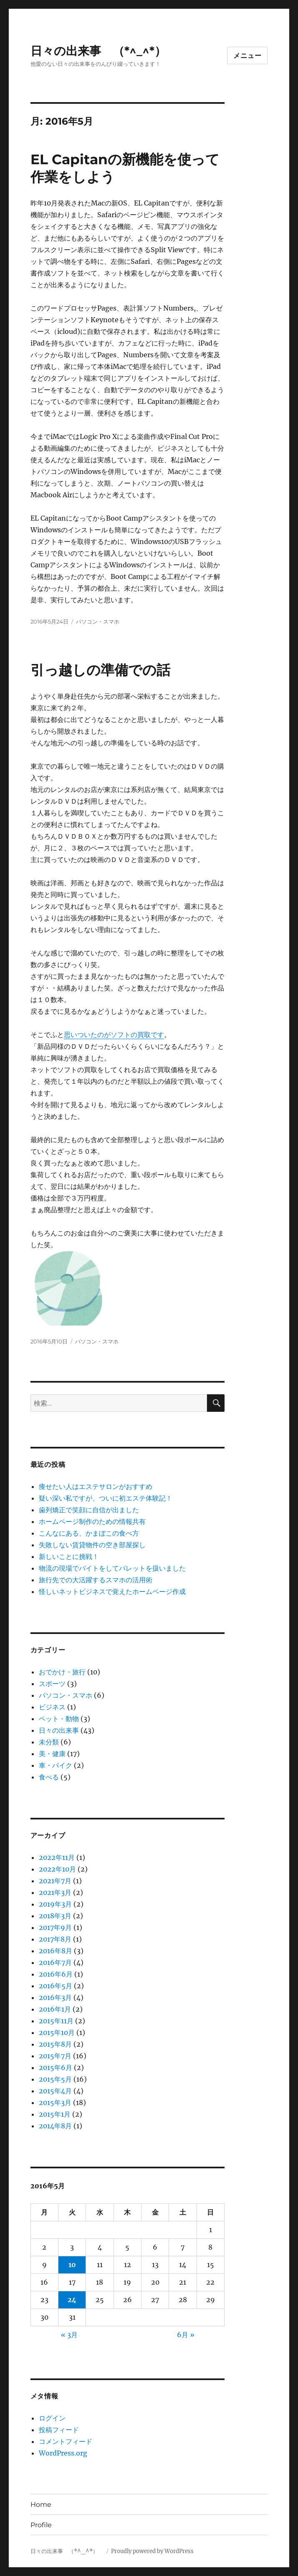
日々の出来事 (59, 1730)
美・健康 (52, 1753)
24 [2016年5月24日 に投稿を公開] (72, 2299)
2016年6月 (56, 1974)
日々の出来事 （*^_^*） (104, 51)
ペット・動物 (59, 1718)
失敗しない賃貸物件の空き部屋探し (92, 1545)
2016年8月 (55, 1951)
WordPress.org (63, 2453)
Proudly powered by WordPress (152, 2551)
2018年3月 (55, 1916)
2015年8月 (55, 2044)
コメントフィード (65, 2441)
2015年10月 (57, 2032)
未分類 (49, 1742)
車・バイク (55, 1765)
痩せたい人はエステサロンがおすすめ (95, 1486)
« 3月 (69, 2334)
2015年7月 (55, 2056)
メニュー (247, 56)
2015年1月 (55, 2114)
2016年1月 (55, 2009)
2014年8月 (55, 2126)
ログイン (52, 2418)
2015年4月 (55, 2091)
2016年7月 (55, 1962)
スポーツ (52, 1683)
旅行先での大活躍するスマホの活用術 (95, 1580)
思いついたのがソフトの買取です (114, 1034)
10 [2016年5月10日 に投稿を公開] (72, 2264)
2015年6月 (55, 2067)
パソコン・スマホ (97, 621)
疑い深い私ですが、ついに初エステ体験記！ (105, 1498)
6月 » (185, 2334)
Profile (41, 2525)
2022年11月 (57, 1857)
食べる (49, 1777)
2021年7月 (55, 1881)
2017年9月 (55, 1927)
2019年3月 (55, 1904)
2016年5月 (55, 1986)
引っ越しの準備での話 (100, 670)
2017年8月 (55, 1939)
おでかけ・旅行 (62, 1672)
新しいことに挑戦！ (69, 1556)
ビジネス (52, 1707)
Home (40, 2504)
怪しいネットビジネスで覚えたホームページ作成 (112, 1591)
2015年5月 (55, 2079)
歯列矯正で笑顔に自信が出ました (89, 1510)
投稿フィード (59, 2430)
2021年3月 (55, 1892)
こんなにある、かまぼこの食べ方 (89, 1533)
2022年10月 (57, 1869)
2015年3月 (55, 2102)
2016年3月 (55, 1997)
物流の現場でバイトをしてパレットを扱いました (112, 1568)
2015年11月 (56, 2021)
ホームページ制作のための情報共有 (92, 1521)
